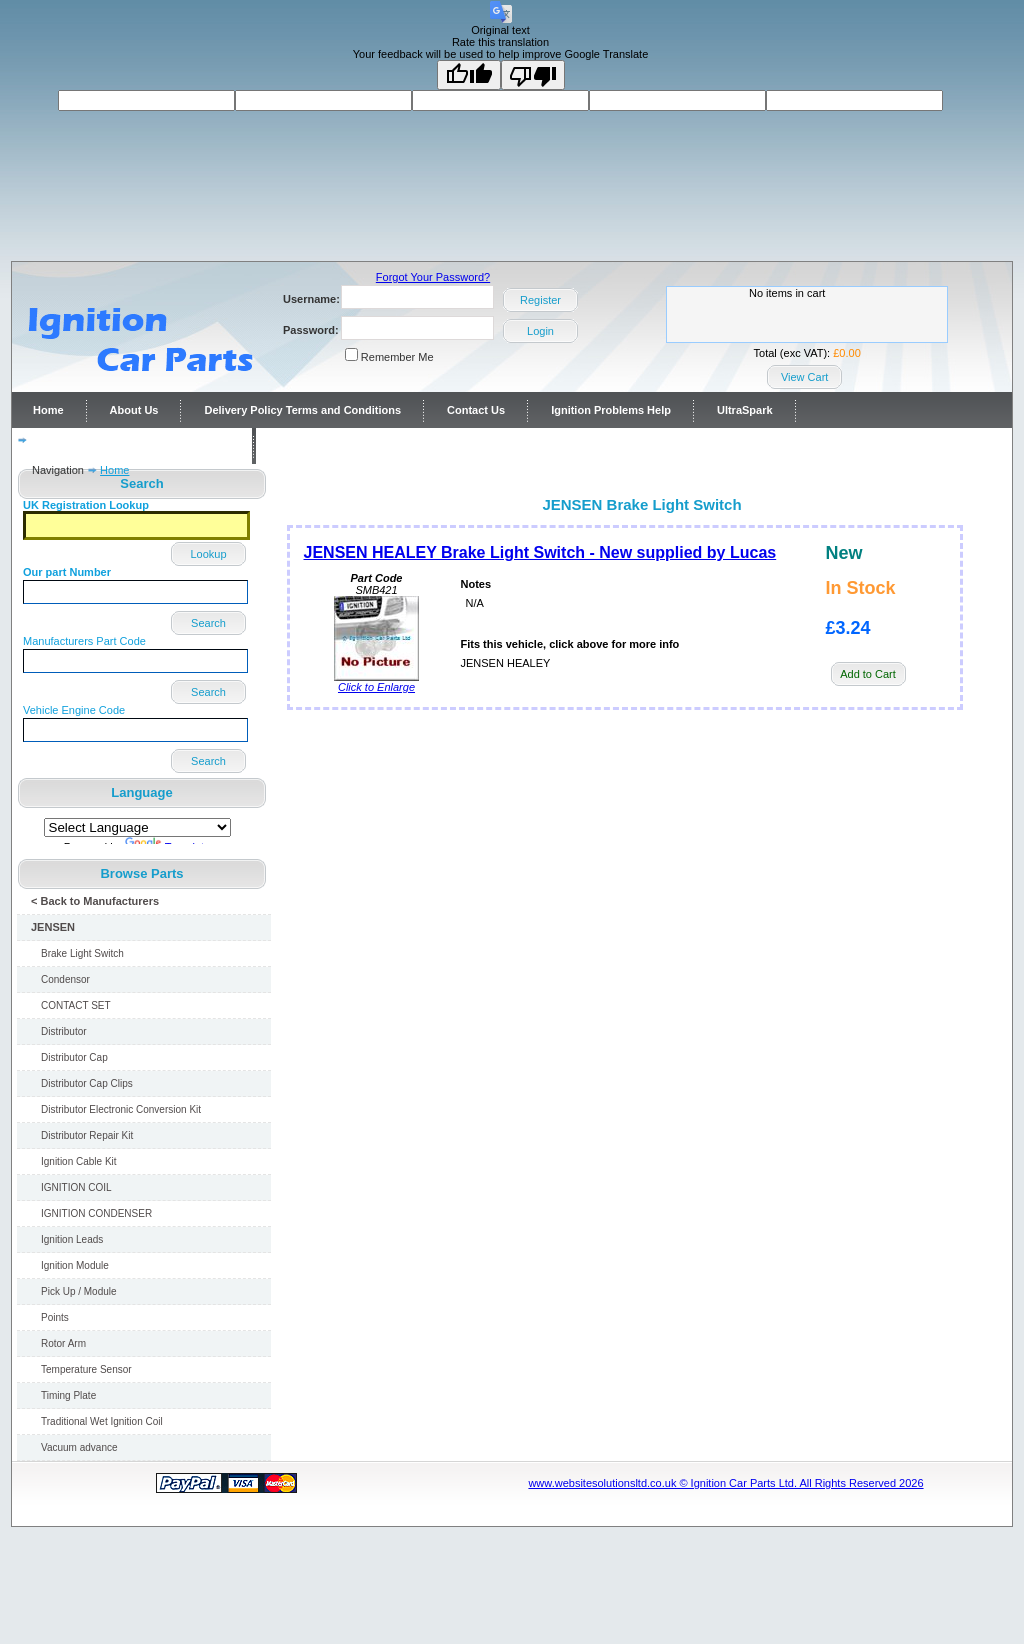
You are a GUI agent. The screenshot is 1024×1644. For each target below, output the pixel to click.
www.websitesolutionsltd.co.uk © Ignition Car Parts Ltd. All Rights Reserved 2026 (725, 1483)
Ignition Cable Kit (79, 1161)
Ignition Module (75, 1265)
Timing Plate (68, 1395)
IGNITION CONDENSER (96, 1213)
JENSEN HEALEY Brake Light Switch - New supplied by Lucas (540, 552)
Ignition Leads (72, 1239)
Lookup (208, 554)
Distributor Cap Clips (87, 1083)
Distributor (64, 1031)
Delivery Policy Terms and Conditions (302, 410)
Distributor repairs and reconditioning (132, 446)
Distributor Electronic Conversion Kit (121, 1109)
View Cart (804, 377)
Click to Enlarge (376, 682)
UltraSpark (745, 410)
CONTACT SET (76, 1005)
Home (48, 410)
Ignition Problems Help (611, 410)
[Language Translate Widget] (137, 827)
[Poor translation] (533, 75)
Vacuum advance (79, 1447)
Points (55, 1317)
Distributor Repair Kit (87, 1135)
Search (208, 623)
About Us (134, 410)
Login (540, 331)
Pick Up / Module (79, 1291)
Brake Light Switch (82, 953)
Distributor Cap (74, 1057)
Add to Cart (868, 674)
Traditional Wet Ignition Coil (102, 1421)
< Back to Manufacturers (95, 901)
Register (540, 300)
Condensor (65, 979)
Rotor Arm (63, 1343)
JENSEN (53, 927)
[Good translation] (469, 75)
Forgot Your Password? (433, 277)
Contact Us (476, 410)
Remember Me (397, 357)
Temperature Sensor (86, 1369)
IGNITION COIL (76, 1187)
